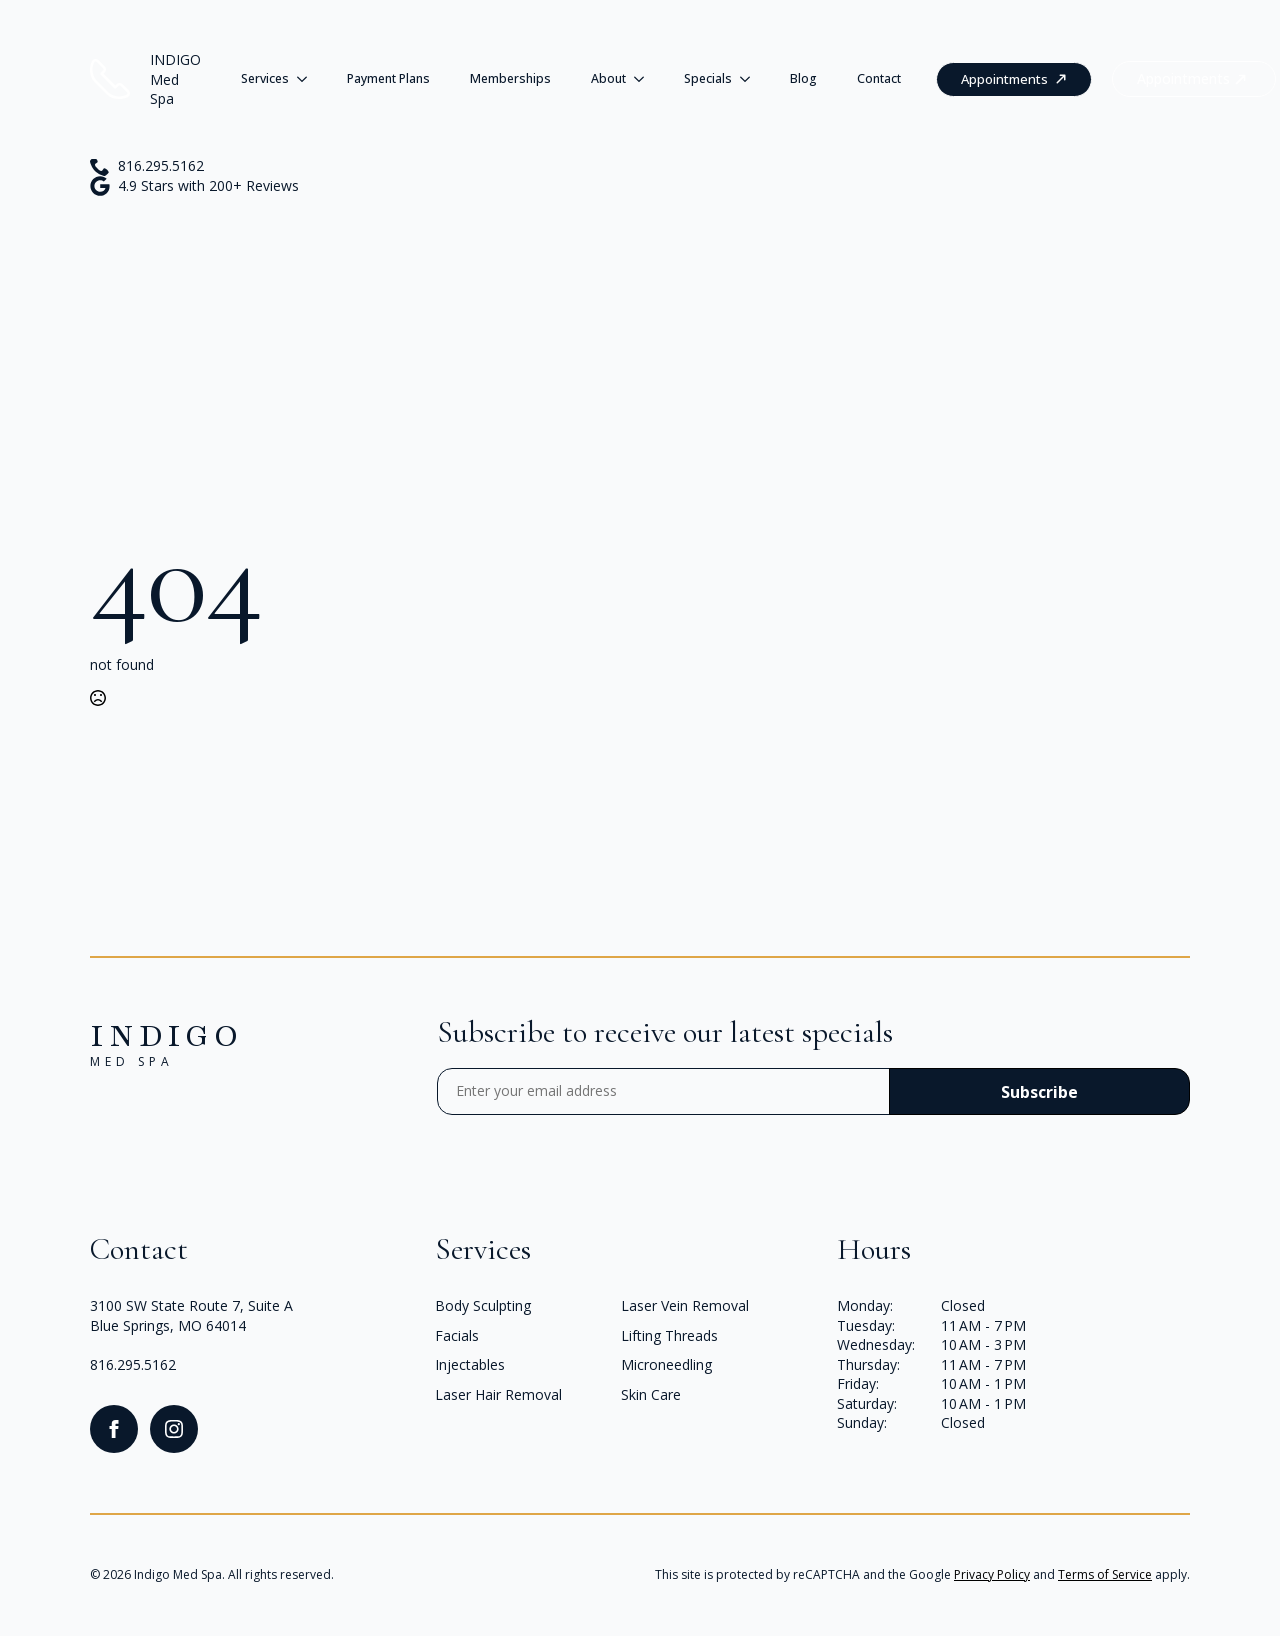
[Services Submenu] (308, 79)
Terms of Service (1105, 1574)
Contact (879, 78)
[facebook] (114, 1429)
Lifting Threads (669, 1335)
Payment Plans (388, 78)
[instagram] (174, 1429)
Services (265, 78)
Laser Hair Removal (498, 1394)
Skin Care (651, 1394)
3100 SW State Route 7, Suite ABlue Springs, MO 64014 (191, 1315)
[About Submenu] (645, 79)
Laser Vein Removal (685, 1305)
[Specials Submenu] (751, 79)
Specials (708, 78)
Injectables (470, 1364)
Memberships (510, 78)
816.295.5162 (133, 1364)
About (608, 78)
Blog (803, 78)
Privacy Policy (992, 1574)
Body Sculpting (483, 1305)
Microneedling (666, 1364)
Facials (457, 1335)
